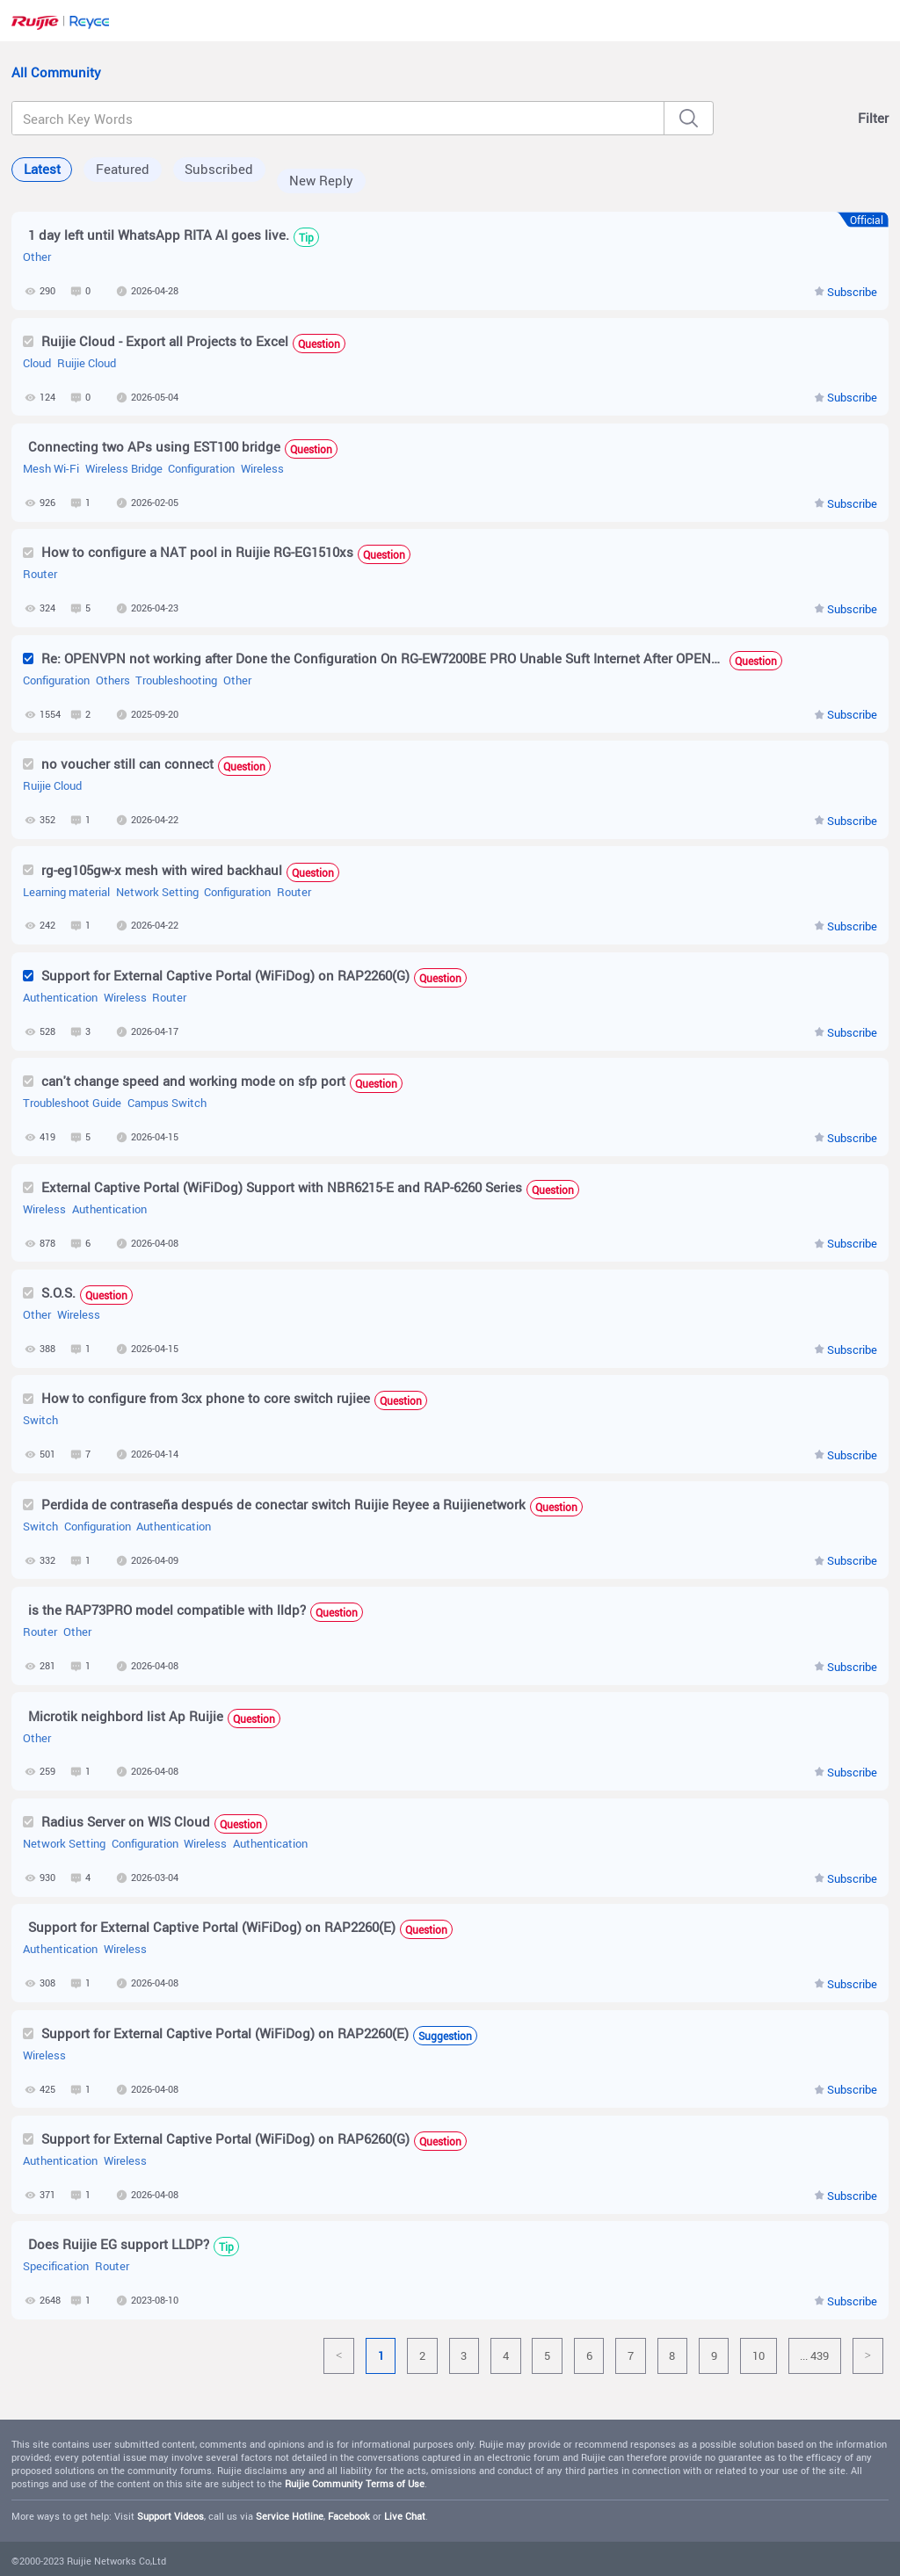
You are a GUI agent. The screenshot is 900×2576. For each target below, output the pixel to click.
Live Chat (404, 2516)
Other (37, 257)
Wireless (262, 468)
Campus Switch (167, 1103)
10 (758, 2355)
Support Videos (170, 2516)
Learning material (66, 892)
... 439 (814, 2355)
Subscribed (219, 168)
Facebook (349, 2516)
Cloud (37, 363)
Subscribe (852, 292)
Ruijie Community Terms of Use (355, 2484)
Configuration (201, 468)
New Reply (321, 180)
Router (40, 574)
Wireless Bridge (124, 468)
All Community (56, 72)
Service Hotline (289, 2516)
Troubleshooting (176, 680)
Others (113, 680)
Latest (42, 168)
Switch (40, 1420)
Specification (56, 2266)
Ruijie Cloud (86, 363)
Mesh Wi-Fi (51, 468)
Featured (122, 168)
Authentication (60, 997)
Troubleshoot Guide (72, 1103)
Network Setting (157, 892)
